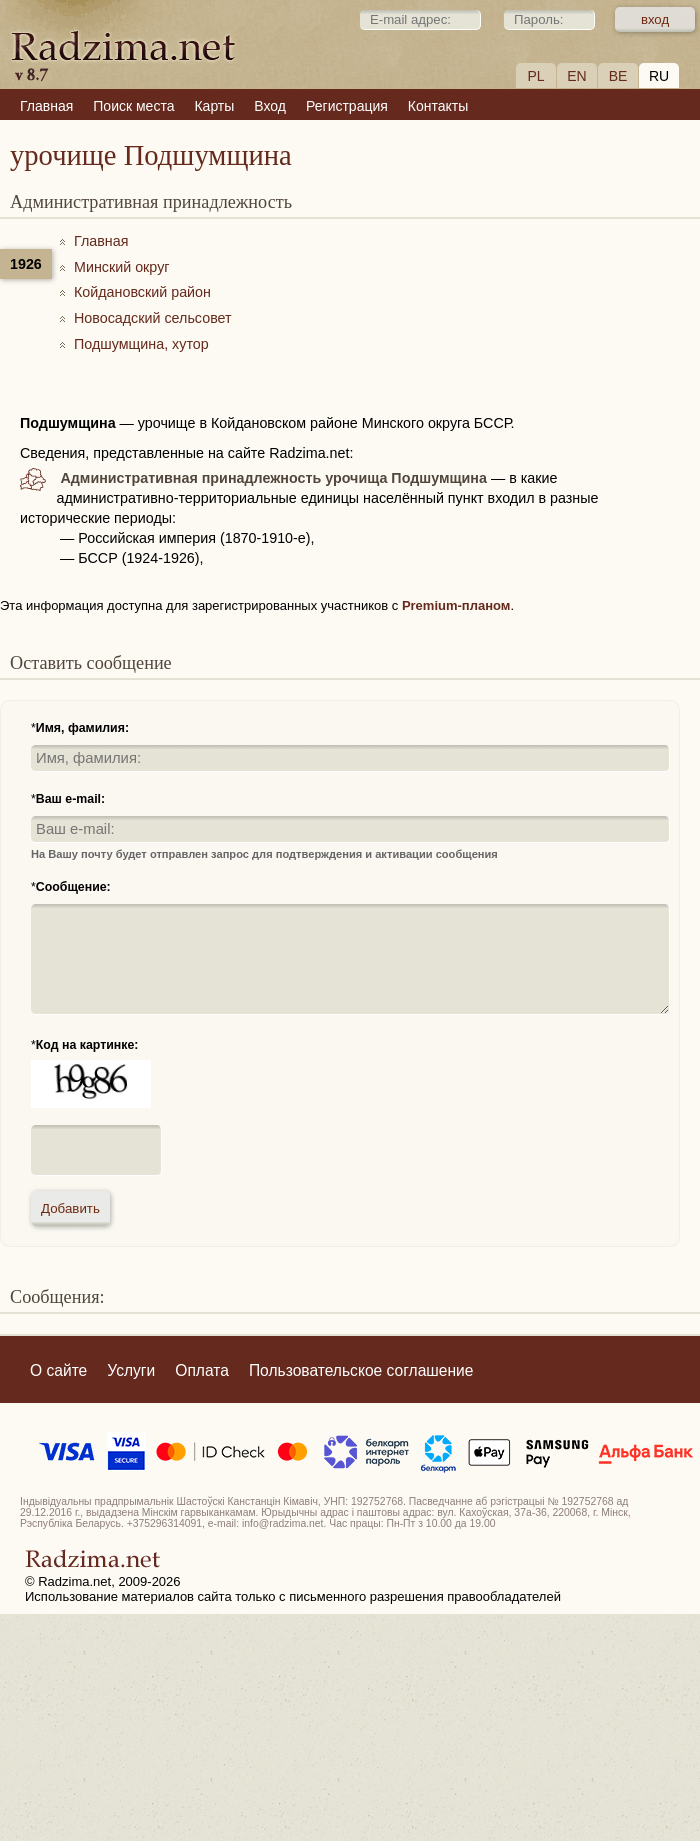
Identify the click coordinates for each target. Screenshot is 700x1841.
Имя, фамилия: (82, 728)
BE (618, 76)
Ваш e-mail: (70, 799)
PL (535, 76)
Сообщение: (73, 887)
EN (576, 76)
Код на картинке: (87, 1045)
